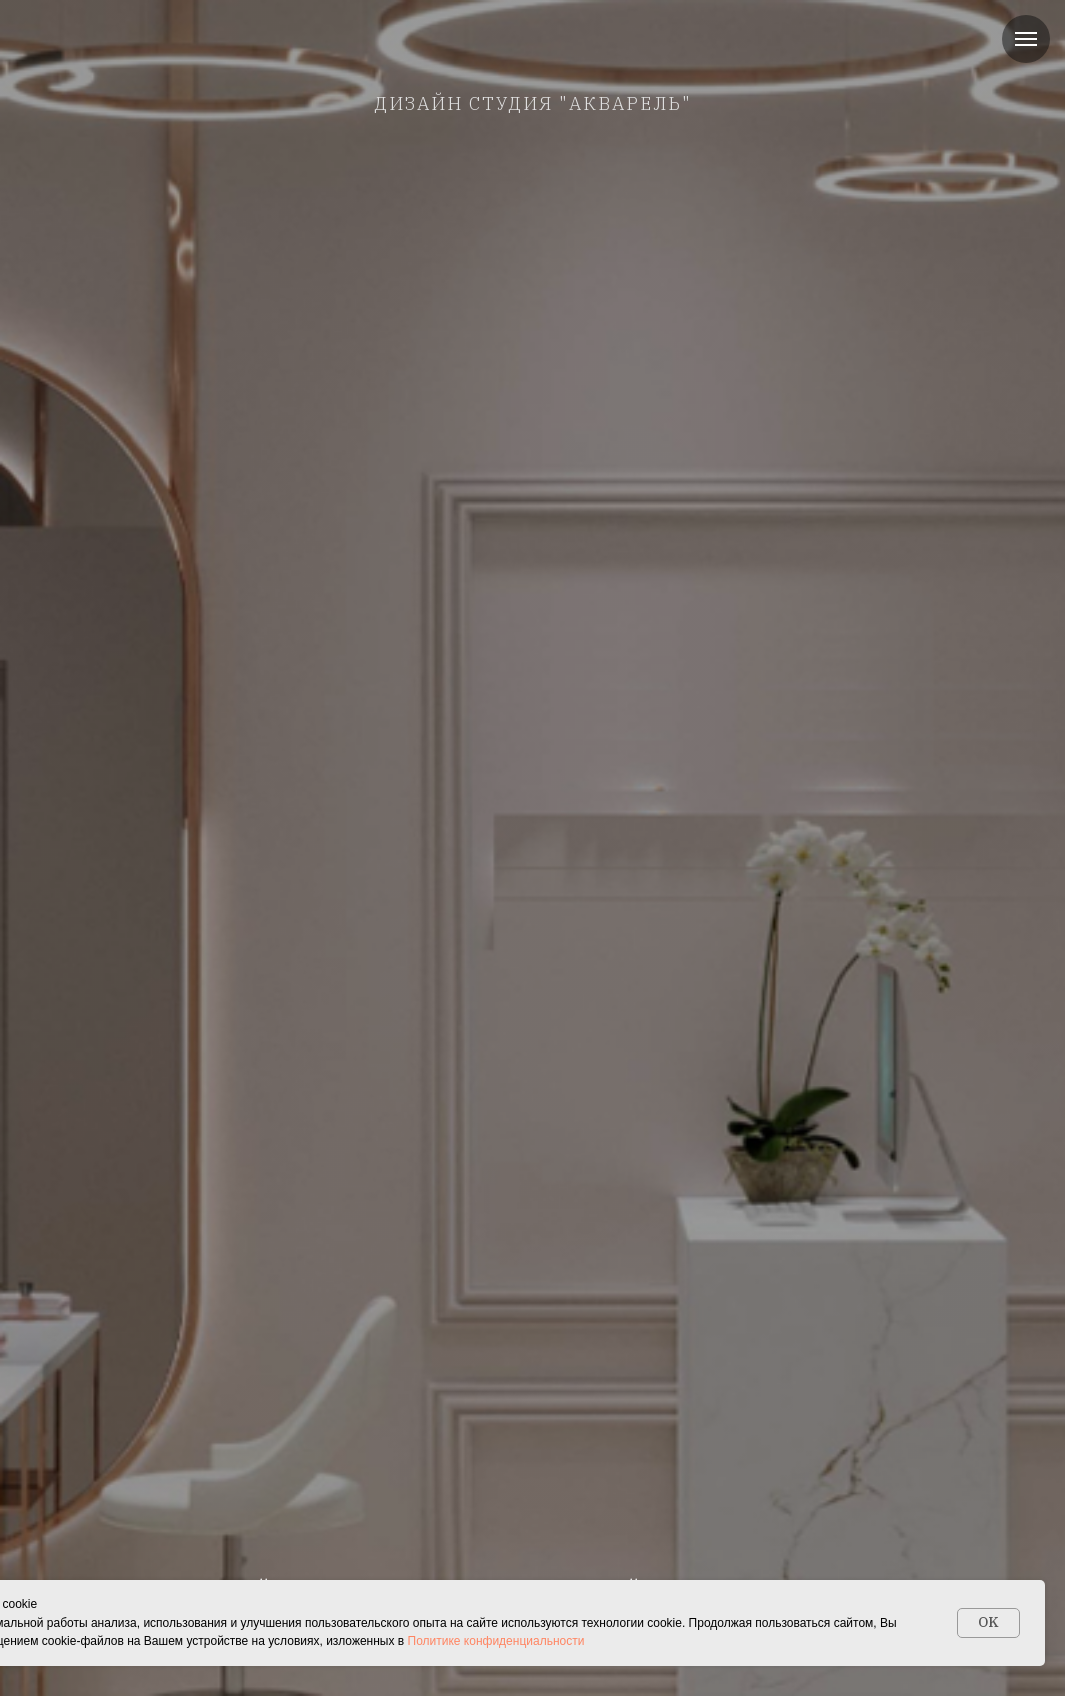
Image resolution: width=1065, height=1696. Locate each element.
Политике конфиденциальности (496, 1641)
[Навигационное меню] (1026, 39)
